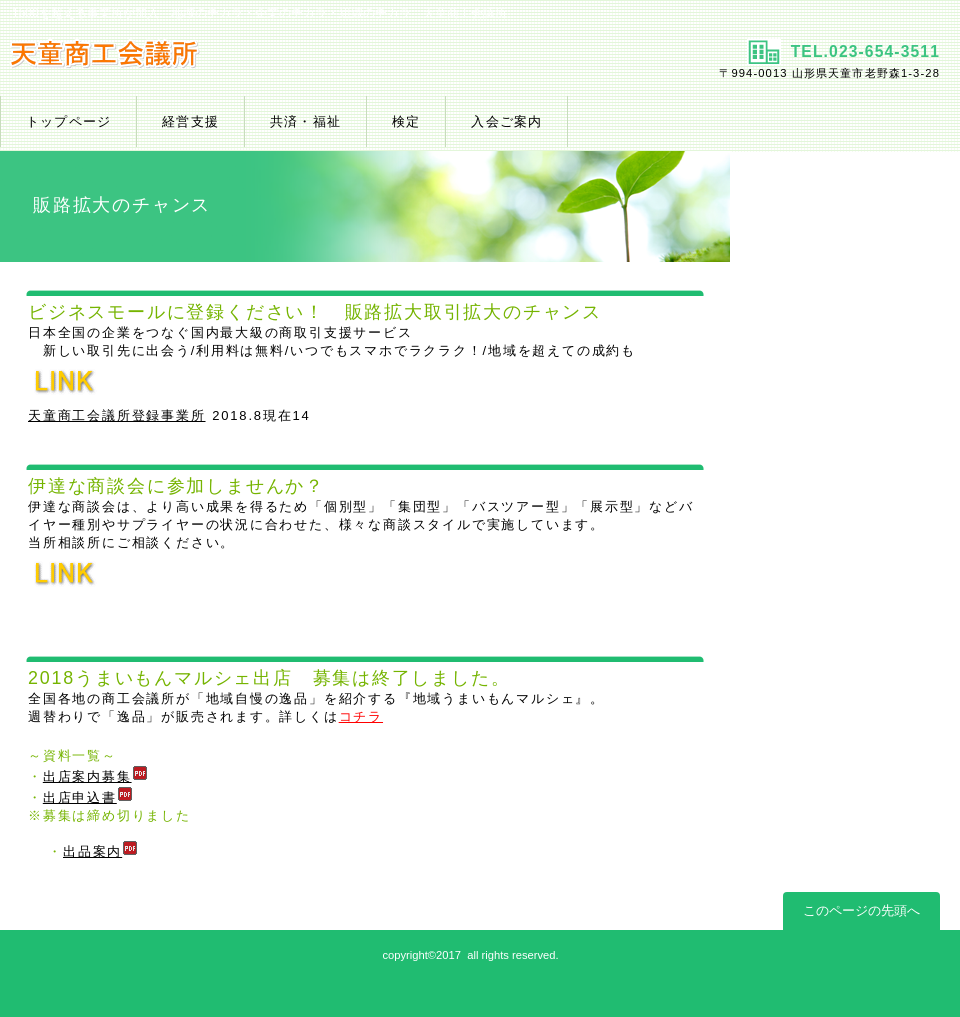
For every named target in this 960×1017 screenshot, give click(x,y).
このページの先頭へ (861, 910)
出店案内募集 (95, 776)
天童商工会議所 (237, 61)
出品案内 (100, 851)
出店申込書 (88, 797)
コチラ (361, 716)
